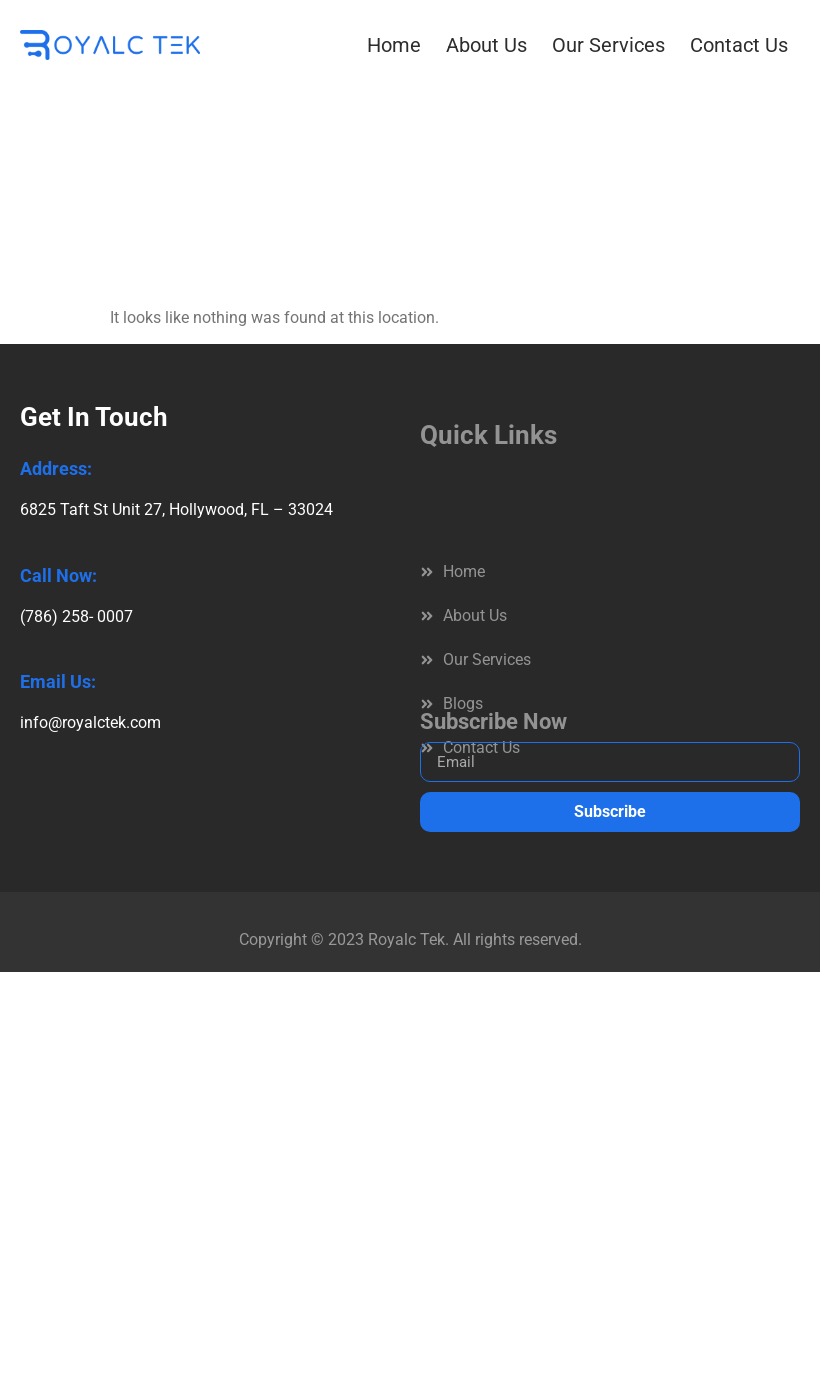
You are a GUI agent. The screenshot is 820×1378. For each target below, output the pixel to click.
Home (394, 45)
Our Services (608, 45)
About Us (486, 45)
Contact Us (739, 45)
